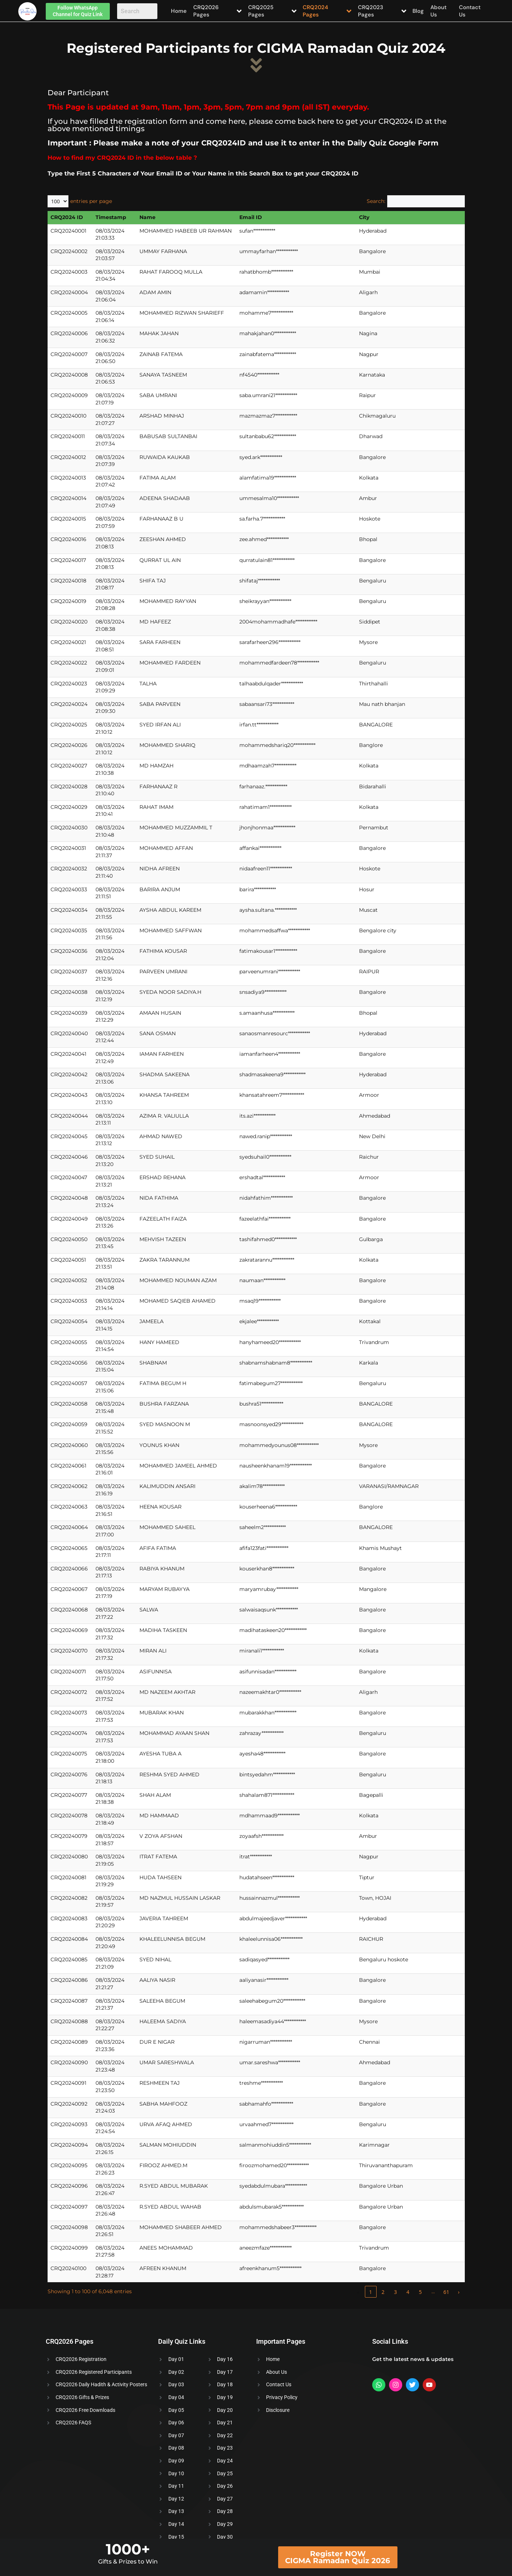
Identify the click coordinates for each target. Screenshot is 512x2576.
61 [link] (446, 2291)
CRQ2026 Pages (216, 10)
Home (178, 10)
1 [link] (370, 2291)
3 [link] (395, 2291)
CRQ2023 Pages (383, 10)
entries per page (91, 201)
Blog (419, 10)
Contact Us (470, 10)
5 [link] (420, 2291)
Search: (376, 201)
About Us (438, 10)
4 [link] (407, 2291)
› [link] (458, 2291)
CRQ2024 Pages (328, 10)
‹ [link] (358, 2291)
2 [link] (382, 2291)
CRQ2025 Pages (272, 10)
